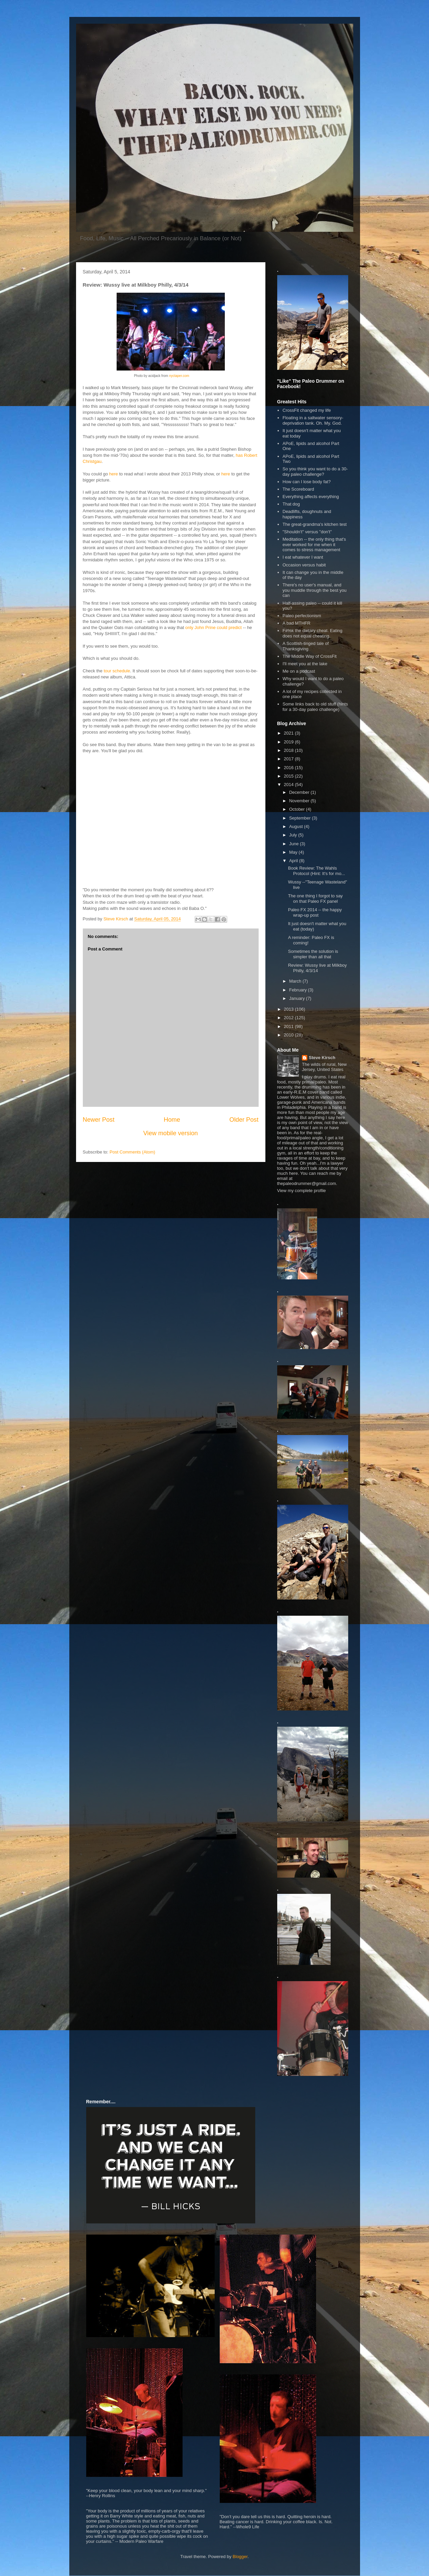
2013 (289, 1009)
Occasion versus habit (304, 564)
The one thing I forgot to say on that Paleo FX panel (315, 898)
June (294, 843)
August (296, 826)
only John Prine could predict (213, 627)
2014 (289, 784)
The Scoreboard (298, 489)
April (294, 860)
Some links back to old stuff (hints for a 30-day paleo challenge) (315, 706)
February (298, 989)
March (296, 981)
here (114, 473)
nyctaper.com (179, 376)
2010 (289, 1034)
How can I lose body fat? (307, 481)
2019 (289, 741)
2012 (289, 1017)
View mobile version (170, 1133)
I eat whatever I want (303, 557)
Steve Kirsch (322, 1057)
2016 (289, 767)
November (300, 800)
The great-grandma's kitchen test (315, 524)
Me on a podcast (299, 671)
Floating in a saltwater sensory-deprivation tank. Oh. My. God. (313, 420)
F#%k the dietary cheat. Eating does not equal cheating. (312, 633)
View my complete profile (301, 1190)
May (294, 852)
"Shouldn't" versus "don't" (307, 531)
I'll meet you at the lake (305, 663)
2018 (289, 750)
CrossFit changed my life (307, 410)
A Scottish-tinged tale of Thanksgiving (306, 646)
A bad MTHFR (296, 623)
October (297, 809)
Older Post (244, 1119)
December (300, 792)
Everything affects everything (311, 496)
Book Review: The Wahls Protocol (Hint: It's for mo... (316, 871)
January (297, 998)
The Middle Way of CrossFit (310, 656)
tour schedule (117, 670)
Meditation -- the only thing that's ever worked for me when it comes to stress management (314, 544)
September (300, 818)
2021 (289, 733)
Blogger (240, 2556)
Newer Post (99, 1119)
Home (172, 1119)
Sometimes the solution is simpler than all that (313, 954)
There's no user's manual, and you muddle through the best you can (315, 590)
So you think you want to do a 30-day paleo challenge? (315, 471)
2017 (289, 758)
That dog (291, 504)
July (293, 834)
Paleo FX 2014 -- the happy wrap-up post (315, 912)
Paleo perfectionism (302, 615)
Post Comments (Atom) (132, 1152)
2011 (289, 1026)
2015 (289, 776)
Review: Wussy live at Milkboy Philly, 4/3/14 (317, 968)
